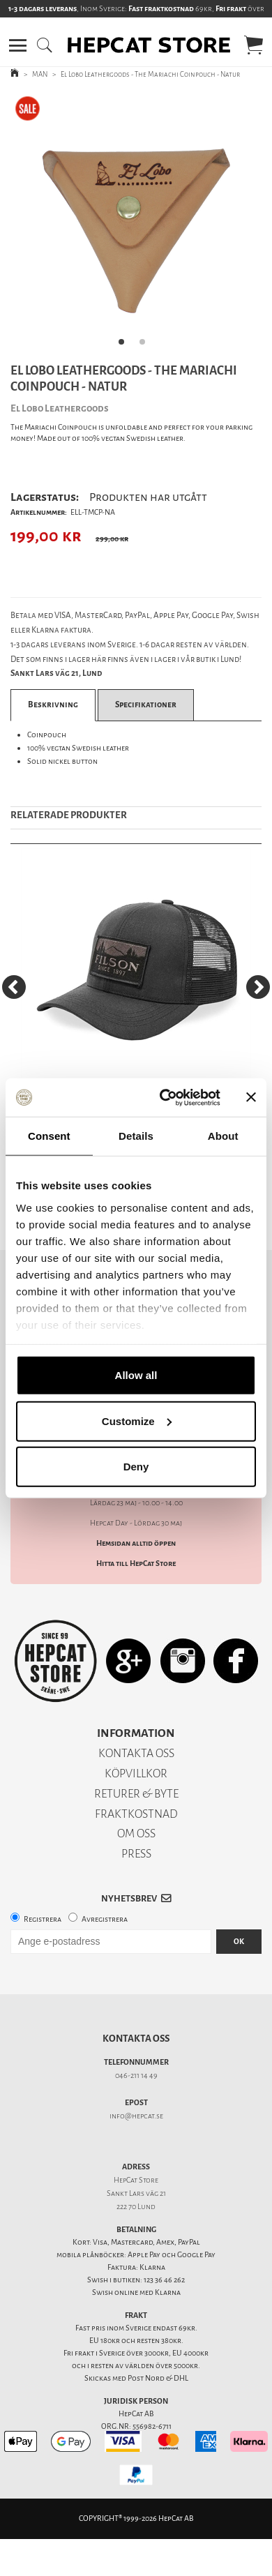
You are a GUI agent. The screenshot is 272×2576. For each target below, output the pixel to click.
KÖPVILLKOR (136, 1773)
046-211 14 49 (136, 2075)
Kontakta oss (136, 2038)
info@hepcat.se (136, 2116)
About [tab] (223, 1136)
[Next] (258, 987)
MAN (39, 74)
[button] (18, 45)
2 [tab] (146, 346)
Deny (136, 1466)
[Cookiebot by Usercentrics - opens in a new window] (164, 1097)
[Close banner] (251, 1097)
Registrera (42, 1919)
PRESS (136, 1853)
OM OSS (136, 1833)
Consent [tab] (49, 1136)
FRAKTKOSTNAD (136, 1814)
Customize (137, 1420)
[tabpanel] (136, 223)
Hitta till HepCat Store (136, 1563)
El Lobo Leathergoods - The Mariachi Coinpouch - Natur (150, 74)
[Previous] (14, 987)
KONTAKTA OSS (136, 1753)
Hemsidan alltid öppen (136, 1543)
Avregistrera (105, 1919)
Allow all (136, 1375)
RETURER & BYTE (136, 1793)
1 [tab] (126, 346)
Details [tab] (136, 1136)
